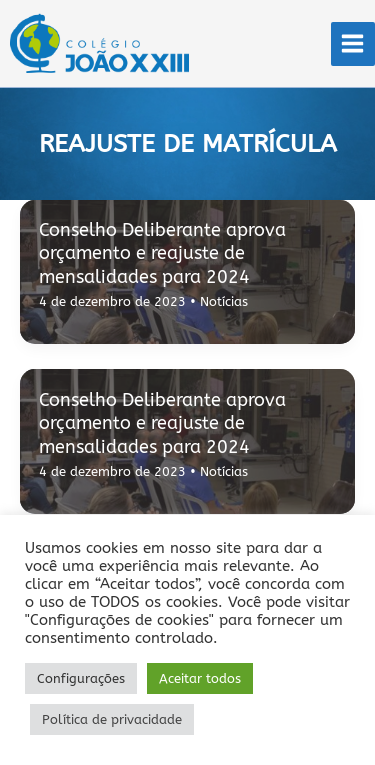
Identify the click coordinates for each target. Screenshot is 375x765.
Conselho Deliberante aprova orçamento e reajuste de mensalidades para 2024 (162, 253)
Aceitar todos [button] (200, 678)
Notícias (224, 301)
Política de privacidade (112, 719)
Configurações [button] (81, 678)
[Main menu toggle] (353, 44)
